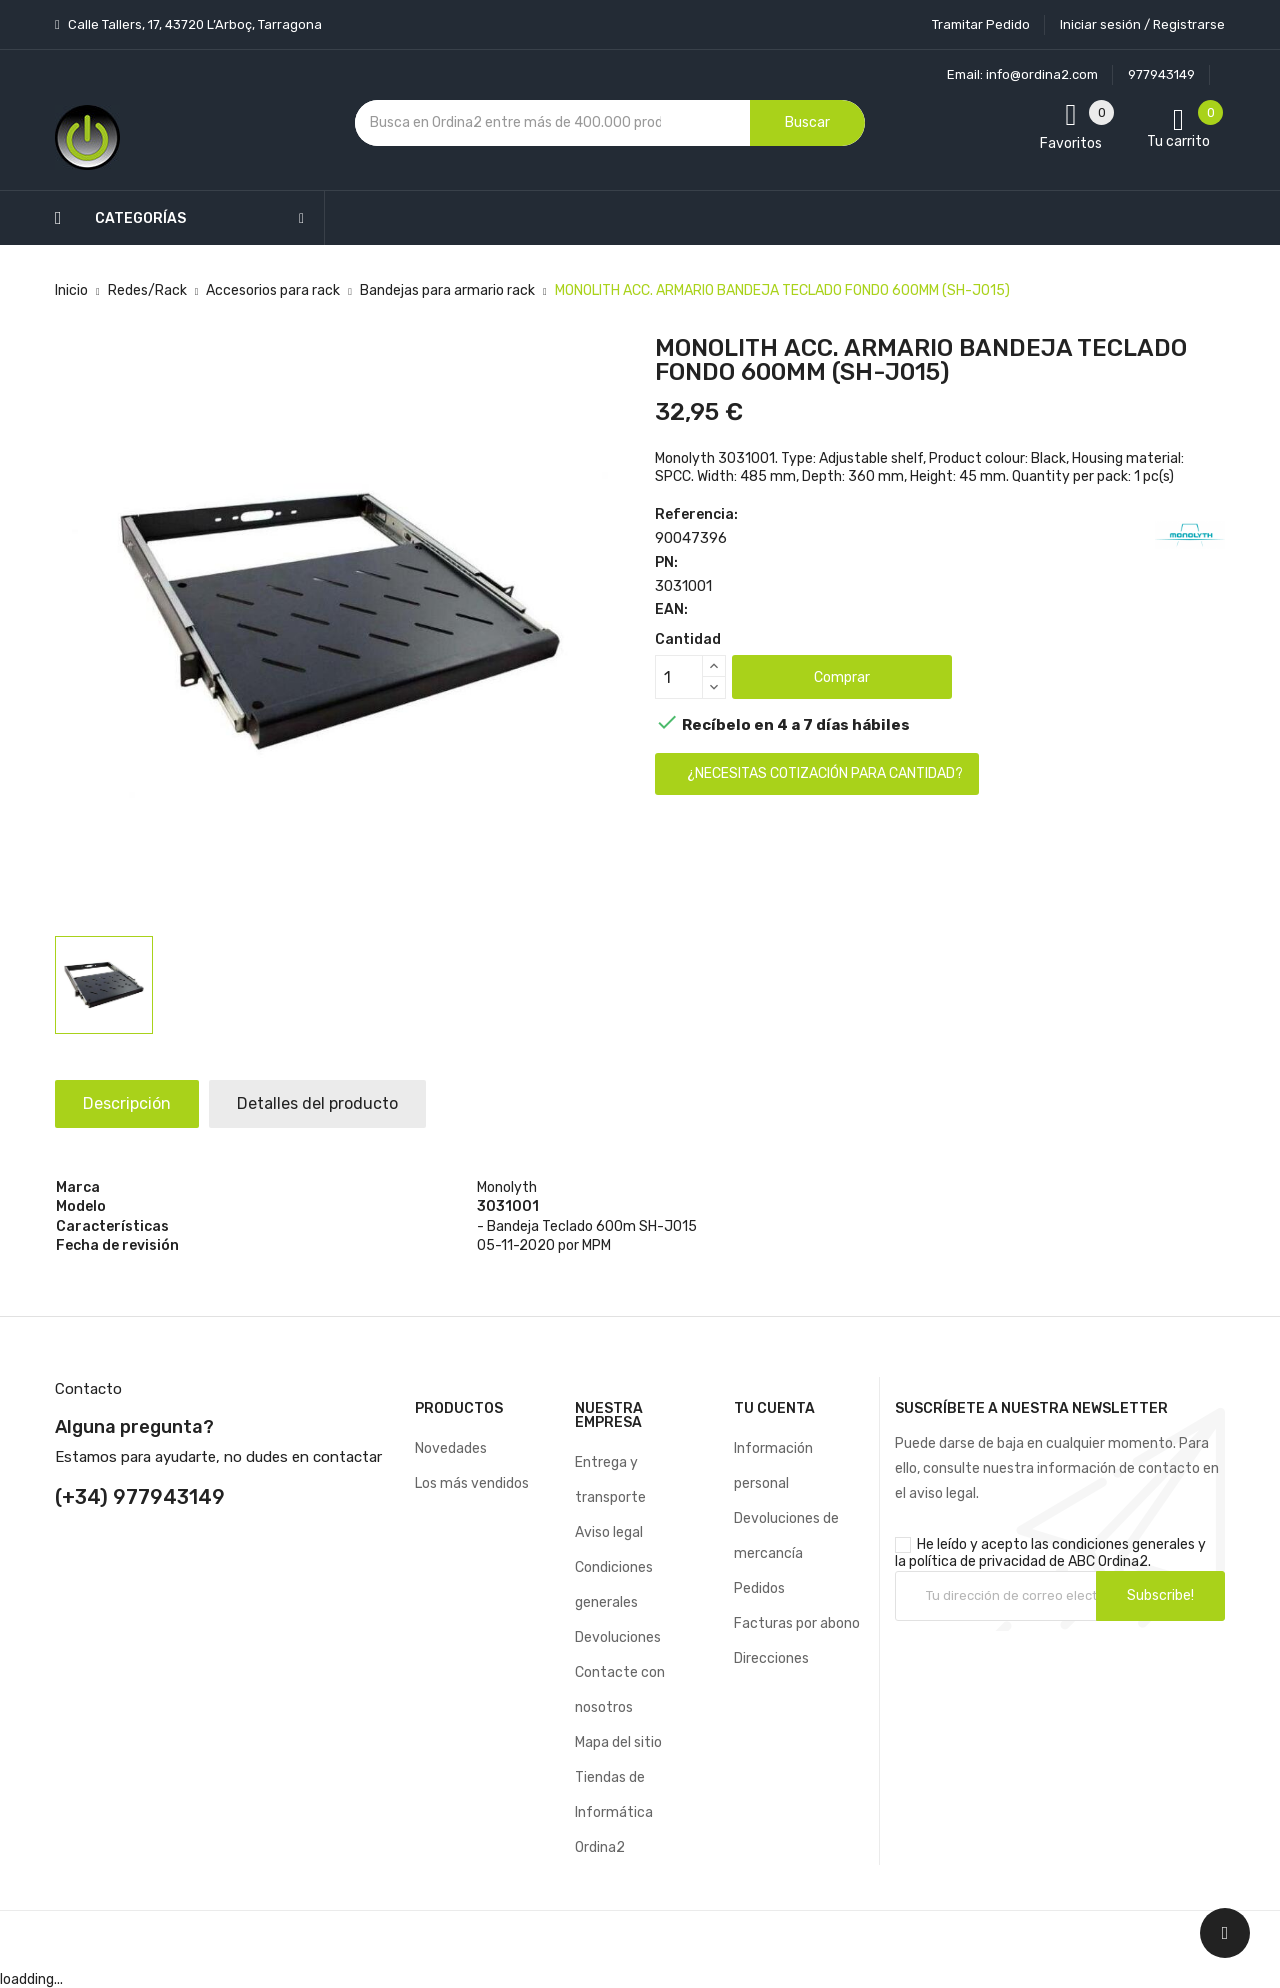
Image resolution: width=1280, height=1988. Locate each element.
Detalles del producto (323, 1103)
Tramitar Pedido (981, 24)
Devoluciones (618, 1637)
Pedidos (759, 1588)
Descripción (129, 1103)
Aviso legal (609, 1532)
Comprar (842, 677)
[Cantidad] (679, 677)
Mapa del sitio (618, 1742)
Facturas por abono (797, 1623)
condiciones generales (1123, 1544)
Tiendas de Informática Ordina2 (614, 1812)
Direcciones (771, 1658)
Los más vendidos (472, 1483)
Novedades (451, 1448)
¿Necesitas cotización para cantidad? (825, 773)
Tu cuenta (774, 1408)
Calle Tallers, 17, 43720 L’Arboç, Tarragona (193, 24)
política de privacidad (977, 1561)
